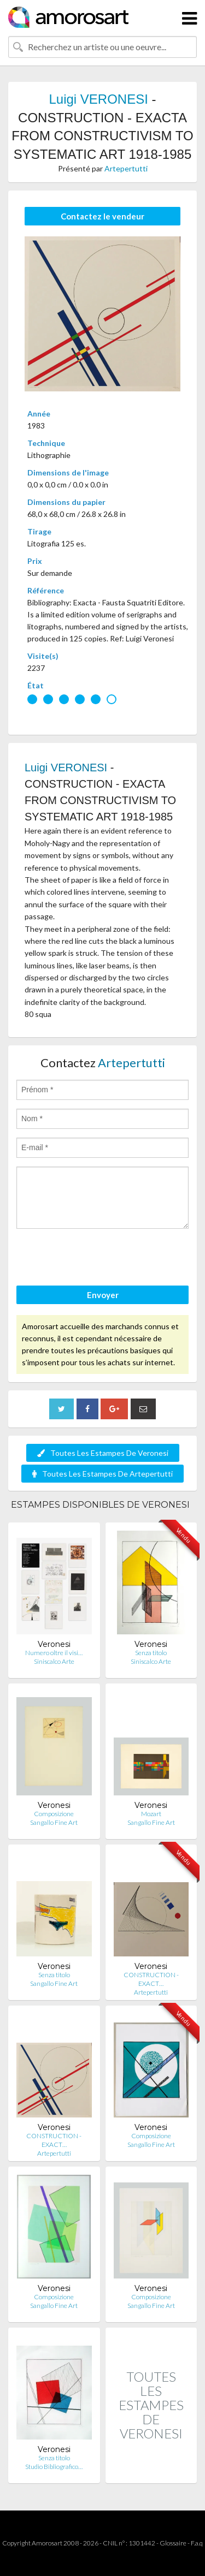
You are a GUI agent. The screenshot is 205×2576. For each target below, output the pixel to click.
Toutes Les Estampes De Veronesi (102, 1452)
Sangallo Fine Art (54, 1822)
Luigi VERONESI (98, 99)
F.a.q (197, 2543)
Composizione (54, 1814)
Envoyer (103, 1295)
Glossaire (173, 2543)
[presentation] (99, 1259)
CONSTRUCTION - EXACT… (151, 1979)
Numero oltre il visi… (54, 1653)
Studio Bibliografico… (54, 2466)
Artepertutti (126, 168)
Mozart (151, 1814)
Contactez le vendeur (102, 216)
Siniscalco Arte (54, 1661)
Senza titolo (151, 1653)
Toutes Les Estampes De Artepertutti (102, 1473)
